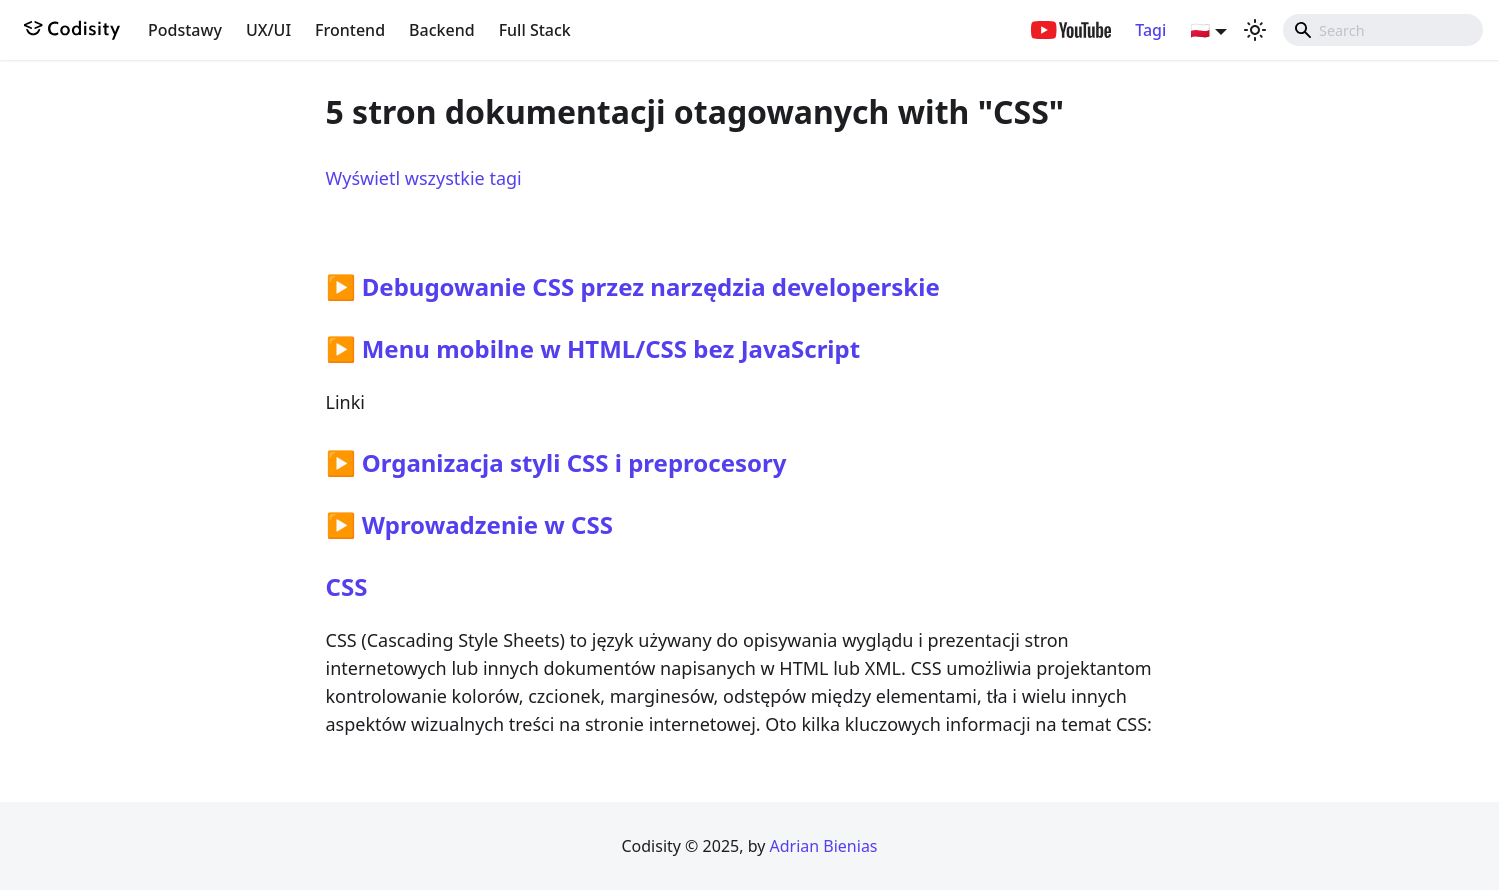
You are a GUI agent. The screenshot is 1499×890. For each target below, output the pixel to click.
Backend (442, 30)
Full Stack (535, 30)
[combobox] (1383, 30)
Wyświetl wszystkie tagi (424, 178)
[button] (1208, 30)
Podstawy (185, 30)
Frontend (350, 30)
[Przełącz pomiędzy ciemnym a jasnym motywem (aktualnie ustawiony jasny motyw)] (1255, 30)
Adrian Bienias (823, 846)
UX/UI (268, 30)
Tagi (1150, 30)
